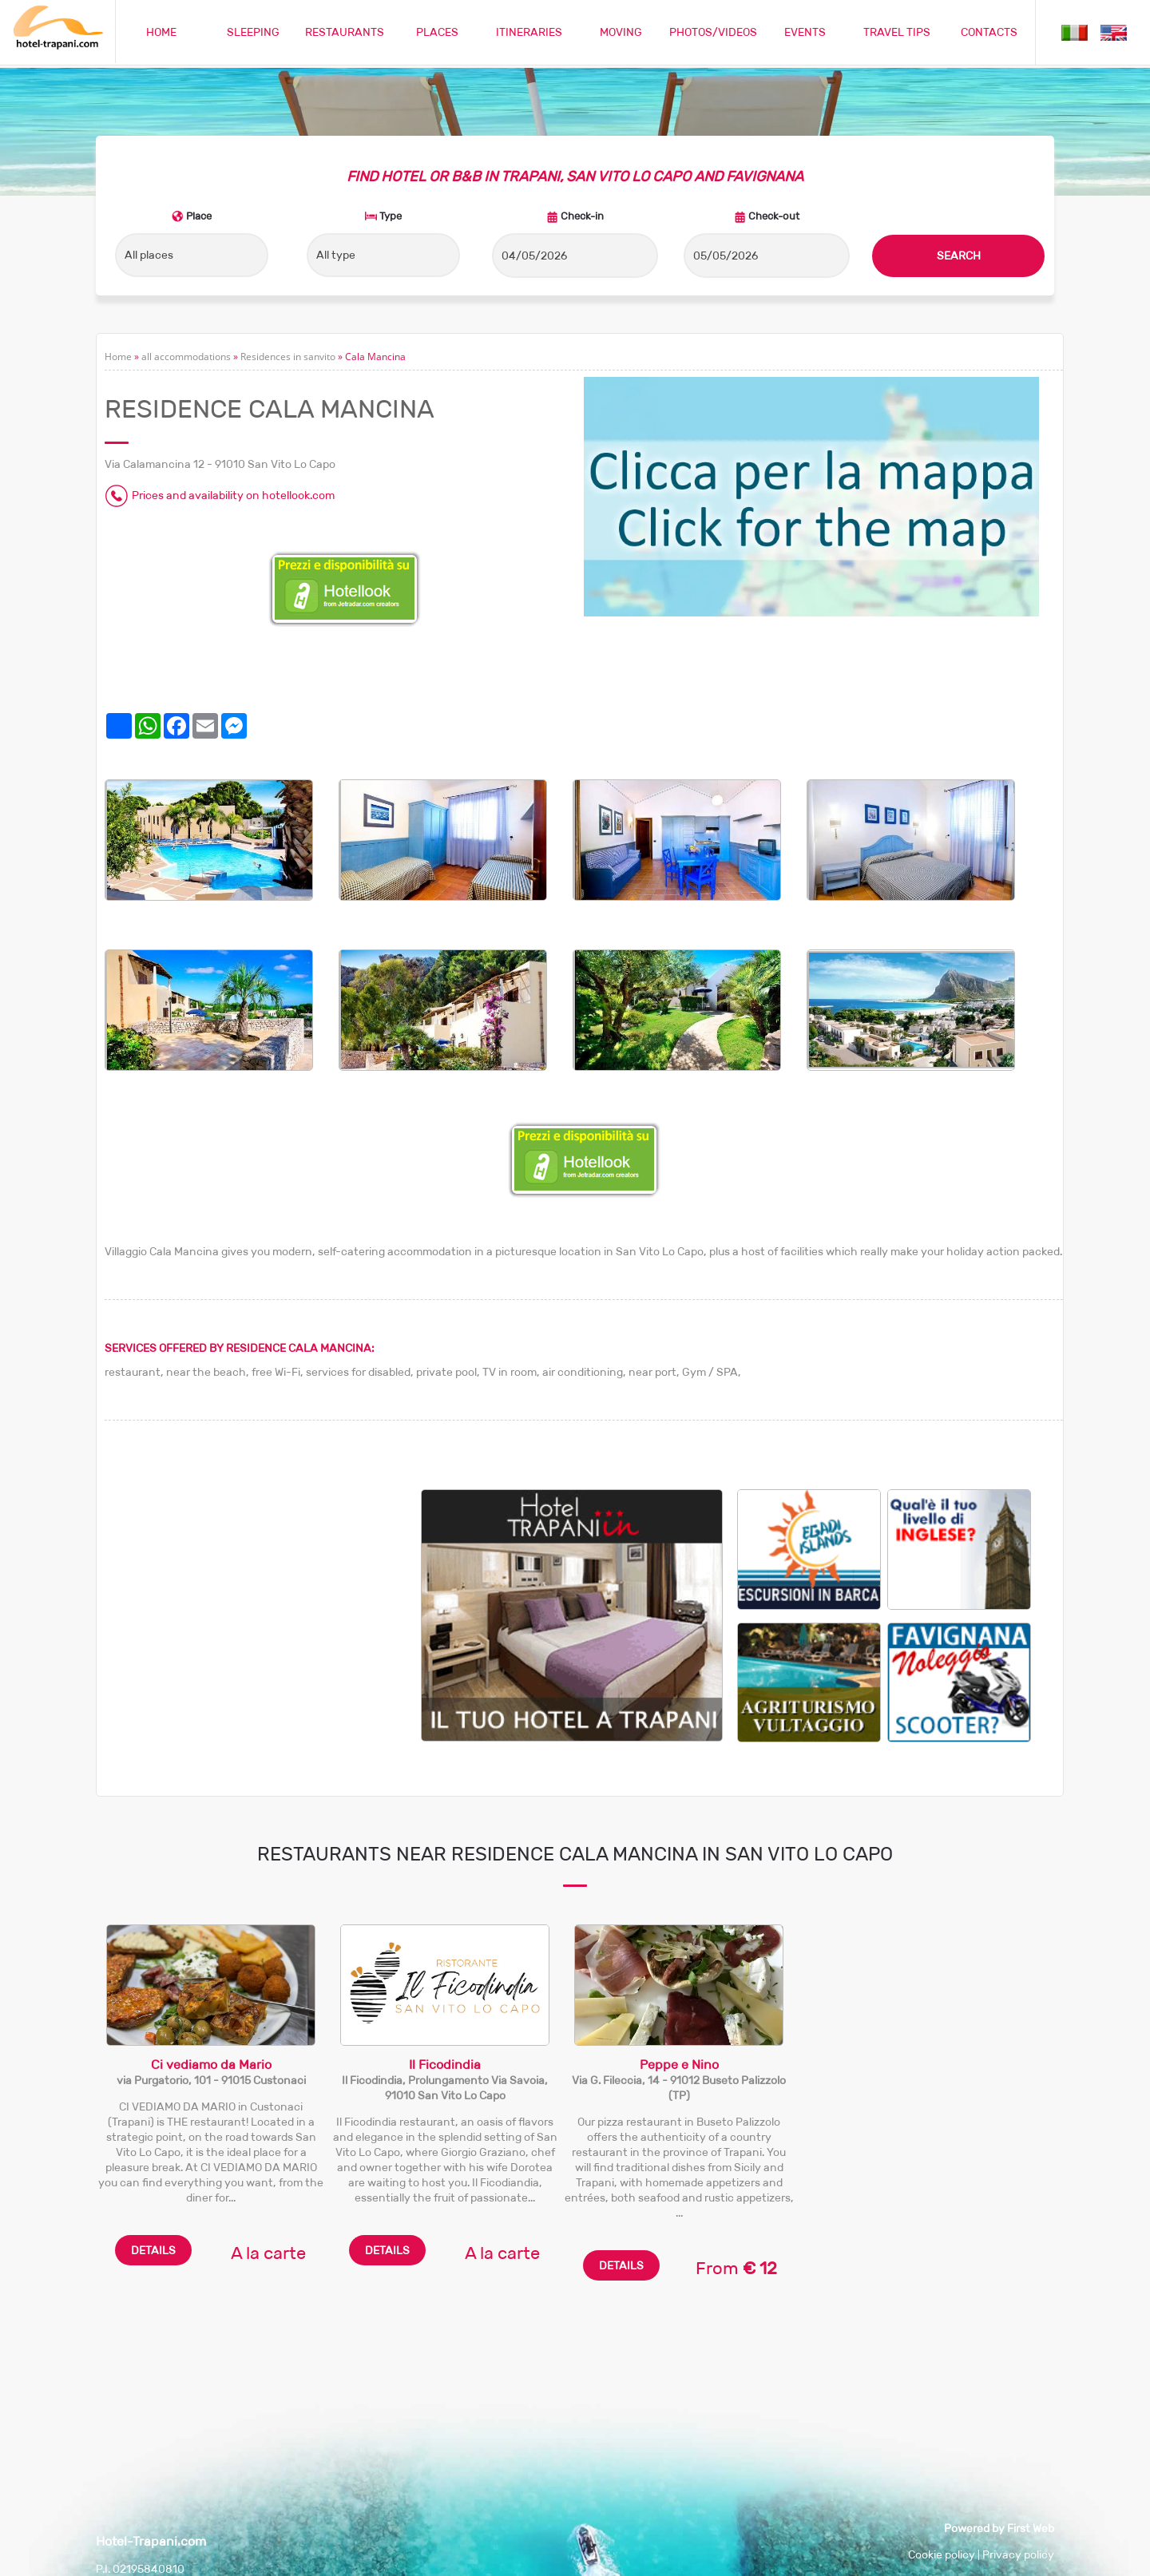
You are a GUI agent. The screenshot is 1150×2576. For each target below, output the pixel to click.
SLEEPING (253, 32)
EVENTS (805, 32)
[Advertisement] (263, 1601)
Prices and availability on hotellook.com (233, 495)
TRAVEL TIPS (896, 32)
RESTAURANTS (344, 32)
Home (118, 356)
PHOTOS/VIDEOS (713, 32)
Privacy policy (1018, 2554)
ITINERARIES (529, 32)
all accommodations (186, 356)
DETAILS (153, 2250)
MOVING (621, 32)
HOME (161, 32)
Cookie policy (941, 2554)
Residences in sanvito (287, 356)
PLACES (437, 32)
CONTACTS (989, 32)
